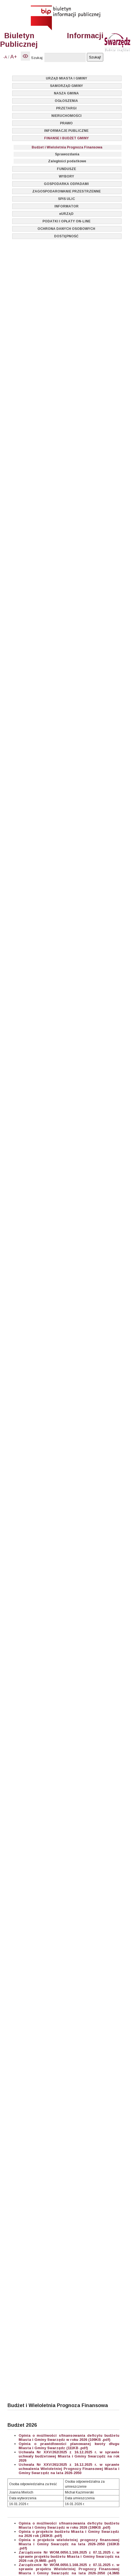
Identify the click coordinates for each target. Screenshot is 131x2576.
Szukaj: (37, 58)
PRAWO (66, 123)
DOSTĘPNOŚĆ (66, 236)
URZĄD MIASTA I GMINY (66, 78)
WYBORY (66, 176)
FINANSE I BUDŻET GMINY (66, 138)
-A (5, 57)
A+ (13, 57)
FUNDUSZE (66, 169)
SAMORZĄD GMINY (66, 86)
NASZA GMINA (66, 93)
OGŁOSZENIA (66, 101)
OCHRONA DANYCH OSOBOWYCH (66, 229)
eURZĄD (66, 214)
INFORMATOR (66, 206)
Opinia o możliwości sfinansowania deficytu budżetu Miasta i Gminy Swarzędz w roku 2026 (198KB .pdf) (69, 2525)
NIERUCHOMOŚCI (66, 116)
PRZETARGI (66, 108)
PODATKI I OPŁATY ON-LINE (66, 221)
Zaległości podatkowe (67, 161)
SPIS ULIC (66, 199)
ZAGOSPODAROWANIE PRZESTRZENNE (66, 191)
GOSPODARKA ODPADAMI (66, 184)
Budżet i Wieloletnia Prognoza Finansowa (67, 147)
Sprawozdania (67, 154)
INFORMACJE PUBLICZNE (66, 131)
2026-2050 (72, 2473)
